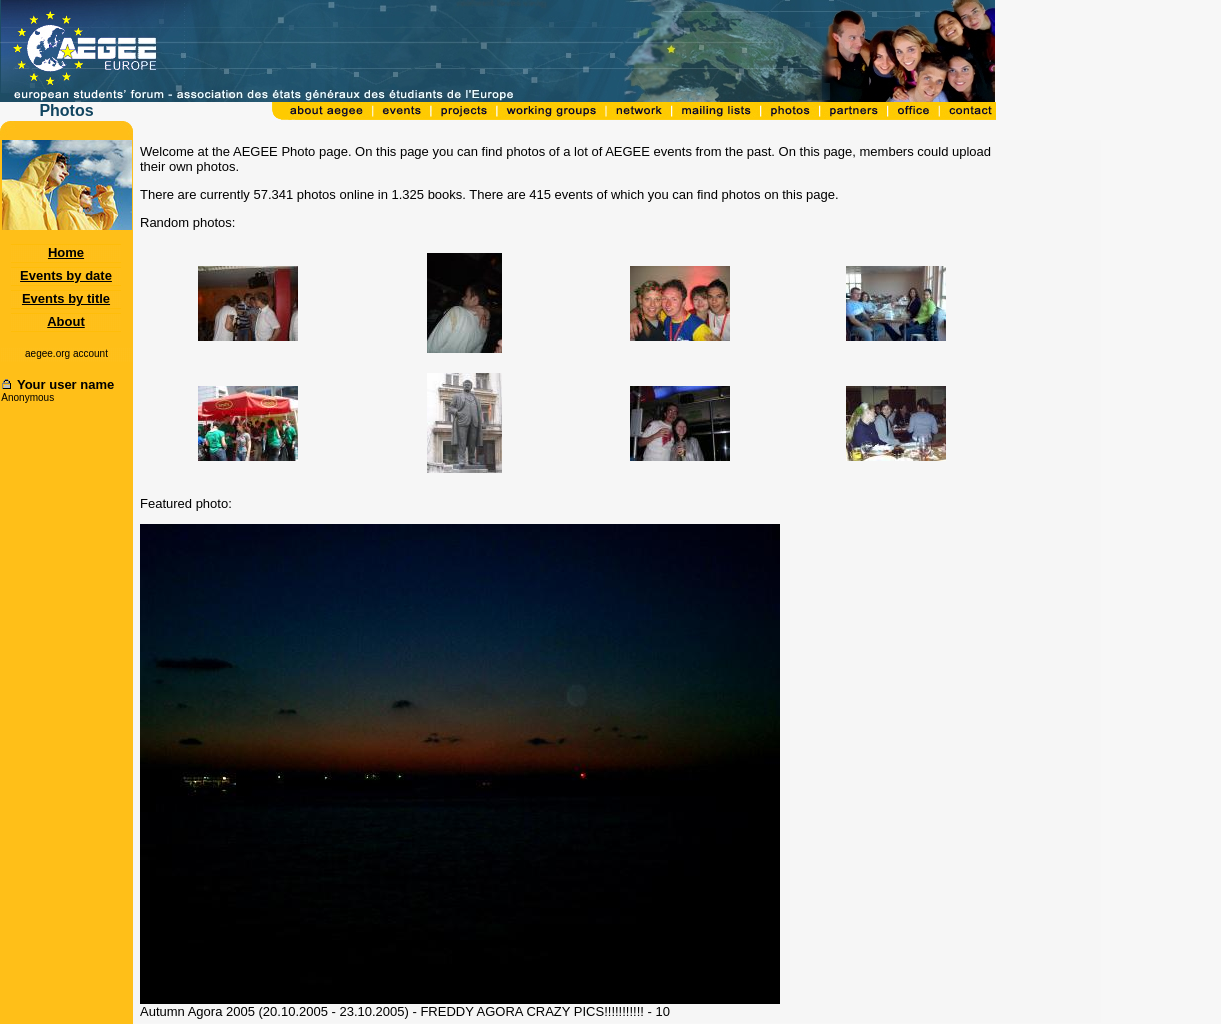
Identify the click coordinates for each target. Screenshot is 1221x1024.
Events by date (66, 275)
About (66, 321)
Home (66, 252)
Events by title (66, 298)
